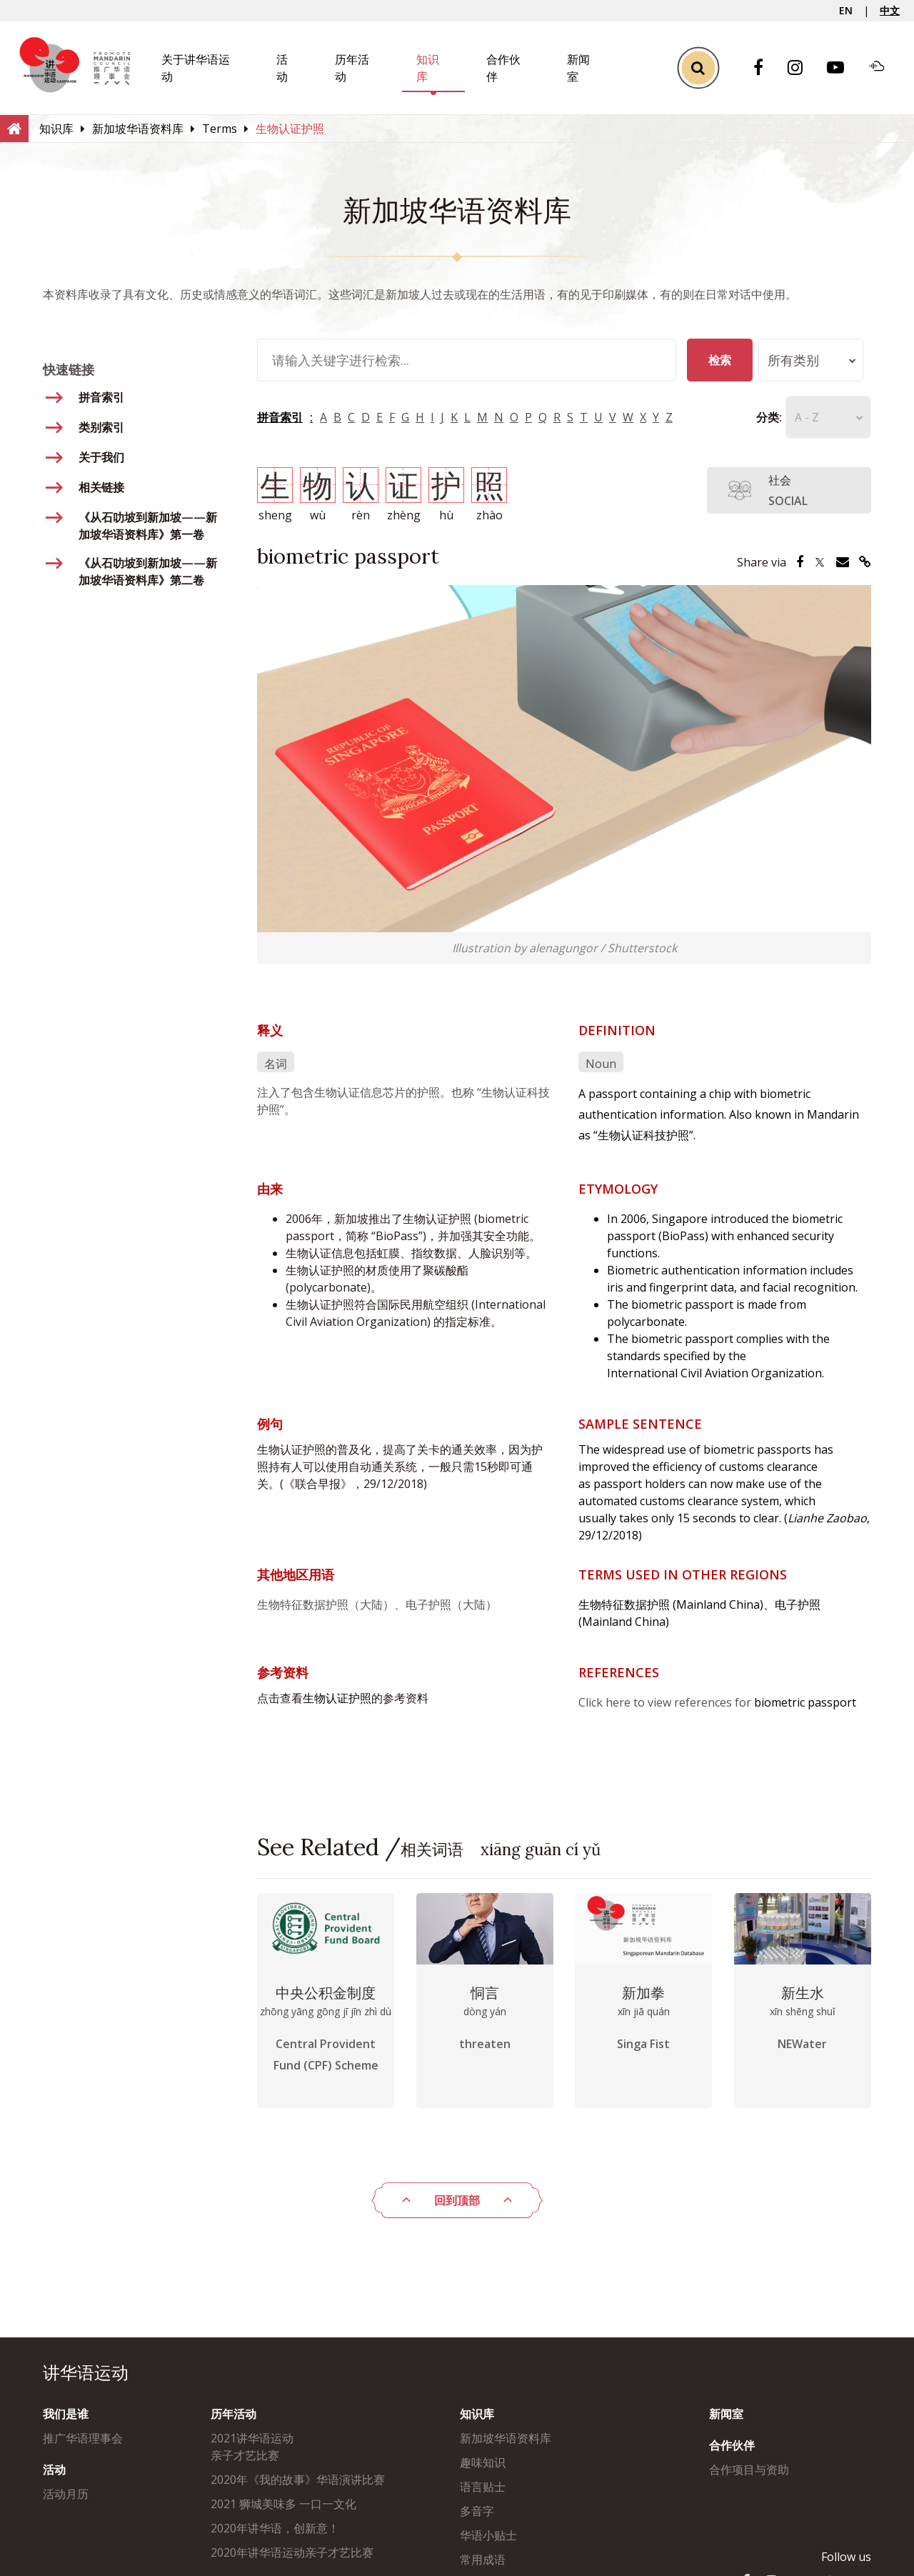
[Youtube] (842, 68)
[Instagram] (802, 68)
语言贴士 (483, 2487)
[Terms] (220, 128)
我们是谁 (66, 2414)
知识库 (477, 2414)
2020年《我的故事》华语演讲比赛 (298, 2479)
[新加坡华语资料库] (138, 128)
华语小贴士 (488, 2535)
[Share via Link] (865, 562)
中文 (890, 10)
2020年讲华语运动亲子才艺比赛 (292, 2552)
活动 (54, 2469)
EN (846, 10)
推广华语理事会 (83, 2438)
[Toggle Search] (698, 68)
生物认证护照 (337, 1698)
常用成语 (483, 2559)
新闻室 (726, 2414)
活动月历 (66, 2494)
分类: (748, 417)
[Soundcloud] (884, 68)
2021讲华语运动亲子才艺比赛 (252, 2446)
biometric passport (805, 1702)
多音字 (477, 2511)
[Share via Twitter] (819, 562)
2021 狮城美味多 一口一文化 (283, 2504)
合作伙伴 (732, 2445)
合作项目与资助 (749, 2469)
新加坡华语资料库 (505, 2438)
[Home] (14, 128)
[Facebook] (765, 68)
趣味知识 (483, 2462)
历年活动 (233, 2414)
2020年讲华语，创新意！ (275, 2528)
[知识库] (56, 128)
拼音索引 (280, 417)
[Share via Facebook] (799, 562)
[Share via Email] (842, 562)
